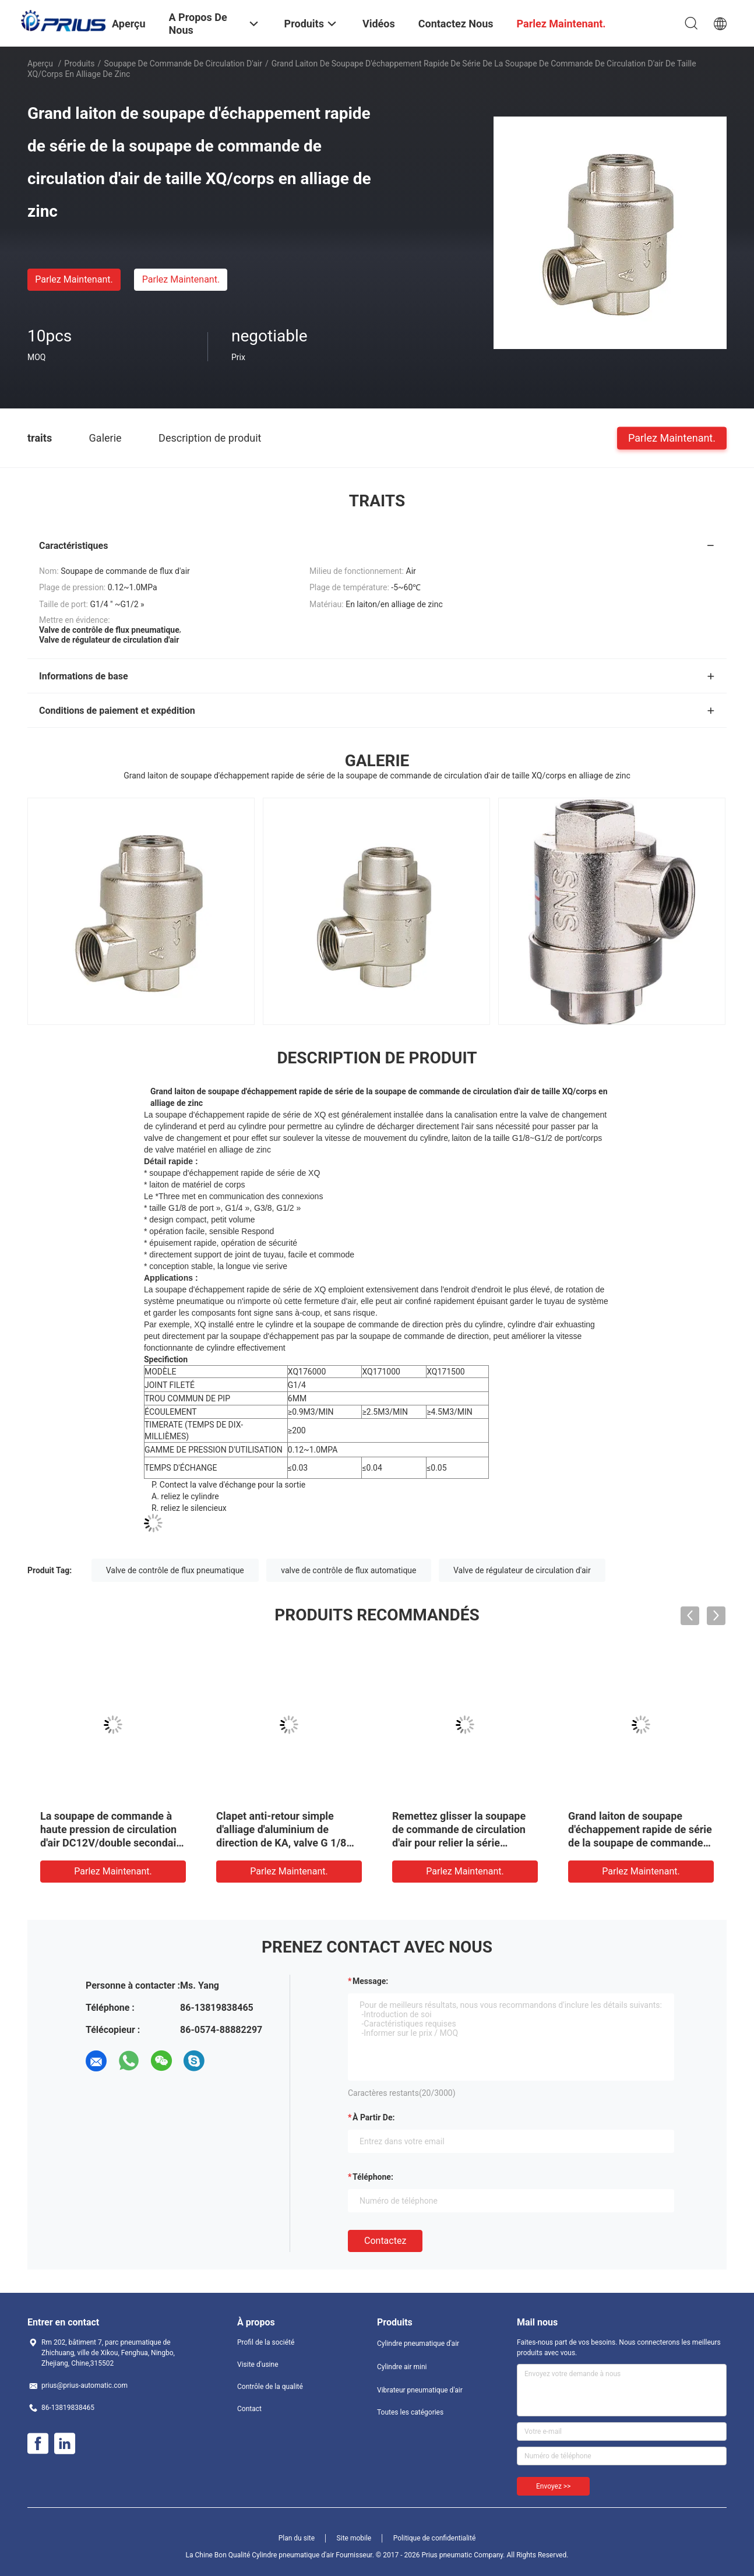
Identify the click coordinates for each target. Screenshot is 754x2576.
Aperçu (40, 63)
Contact (249, 2409)
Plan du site (297, 2538)
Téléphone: (373, 2177)
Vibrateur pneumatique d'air (420, 2390)
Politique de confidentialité (434, 2538)
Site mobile (354, 2538)
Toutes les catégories (410, 2412)
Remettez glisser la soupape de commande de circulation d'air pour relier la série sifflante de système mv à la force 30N (459, 1843)
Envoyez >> (553, 2486)
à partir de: (373, 2117)
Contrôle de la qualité (270, 2387)
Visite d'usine (258, 2364)
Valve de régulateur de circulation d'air (522, 1570)
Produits (79, 63)
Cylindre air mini (402, 2367)
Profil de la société (265, 2342)
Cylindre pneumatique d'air (418, 2343)
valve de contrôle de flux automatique (348, 1570)
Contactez (385, 2240)
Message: (370, 1981)
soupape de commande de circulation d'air (183, 63)
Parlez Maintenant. (73, 279)
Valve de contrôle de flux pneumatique (175, 1570)
